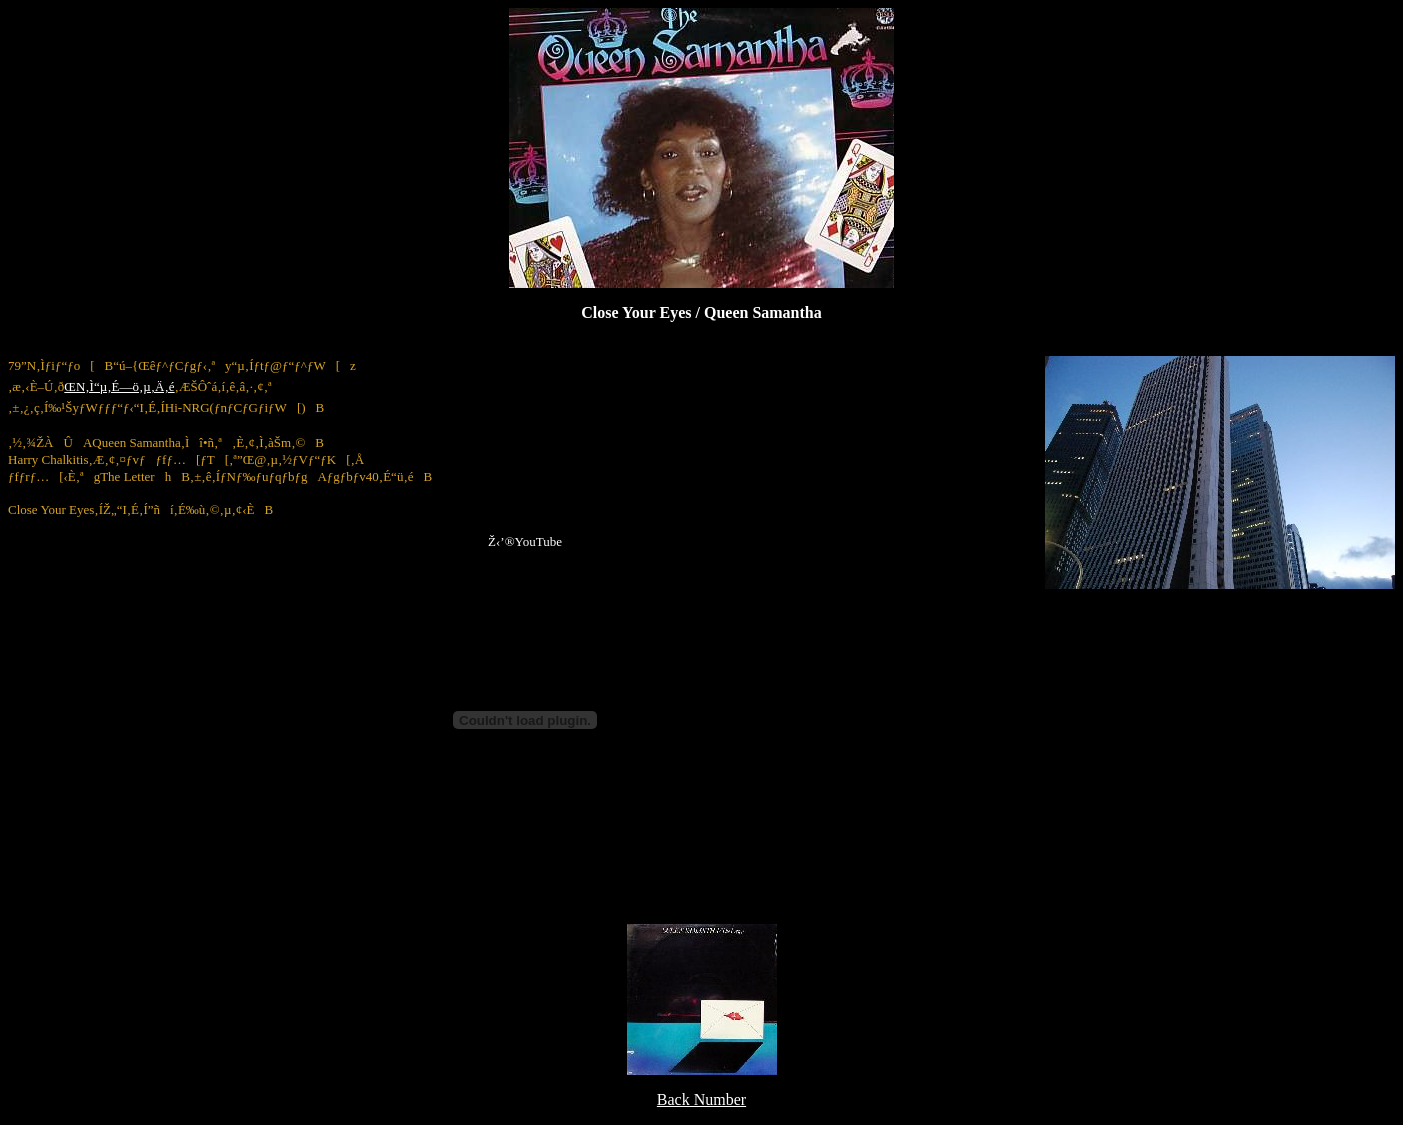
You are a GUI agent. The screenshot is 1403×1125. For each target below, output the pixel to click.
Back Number (701, 1099)
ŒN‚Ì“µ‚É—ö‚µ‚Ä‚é (119, 386)
